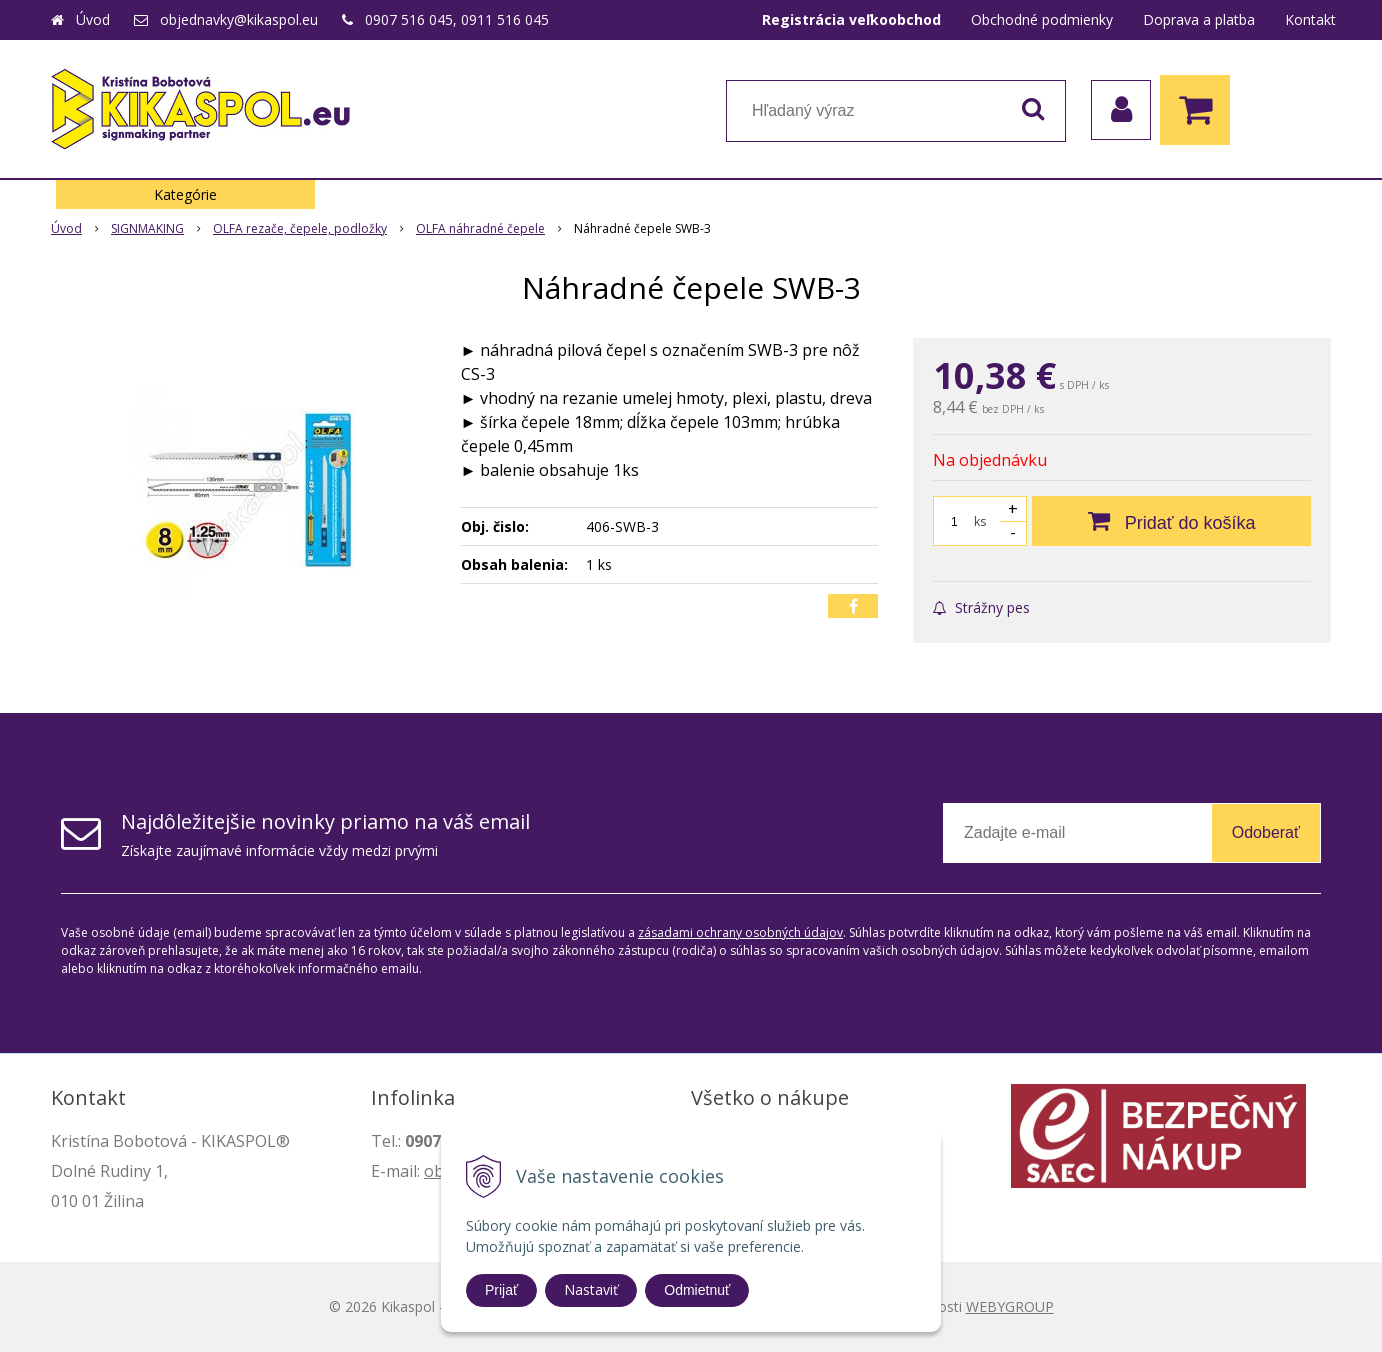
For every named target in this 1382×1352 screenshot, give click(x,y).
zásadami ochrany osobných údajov (740, 932)
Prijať (501, 1290)
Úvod (93, 19)
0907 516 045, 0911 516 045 (457, 19)
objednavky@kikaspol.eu (239, 19)
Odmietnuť (697, 1290)
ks (980, 521)
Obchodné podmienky (1042, 19)
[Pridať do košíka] (1171, 521)
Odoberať (1266, 832)
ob (434, 1171)
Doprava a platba (1199, 19)
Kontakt (1310, 19)
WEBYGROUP (1010, 1306)
